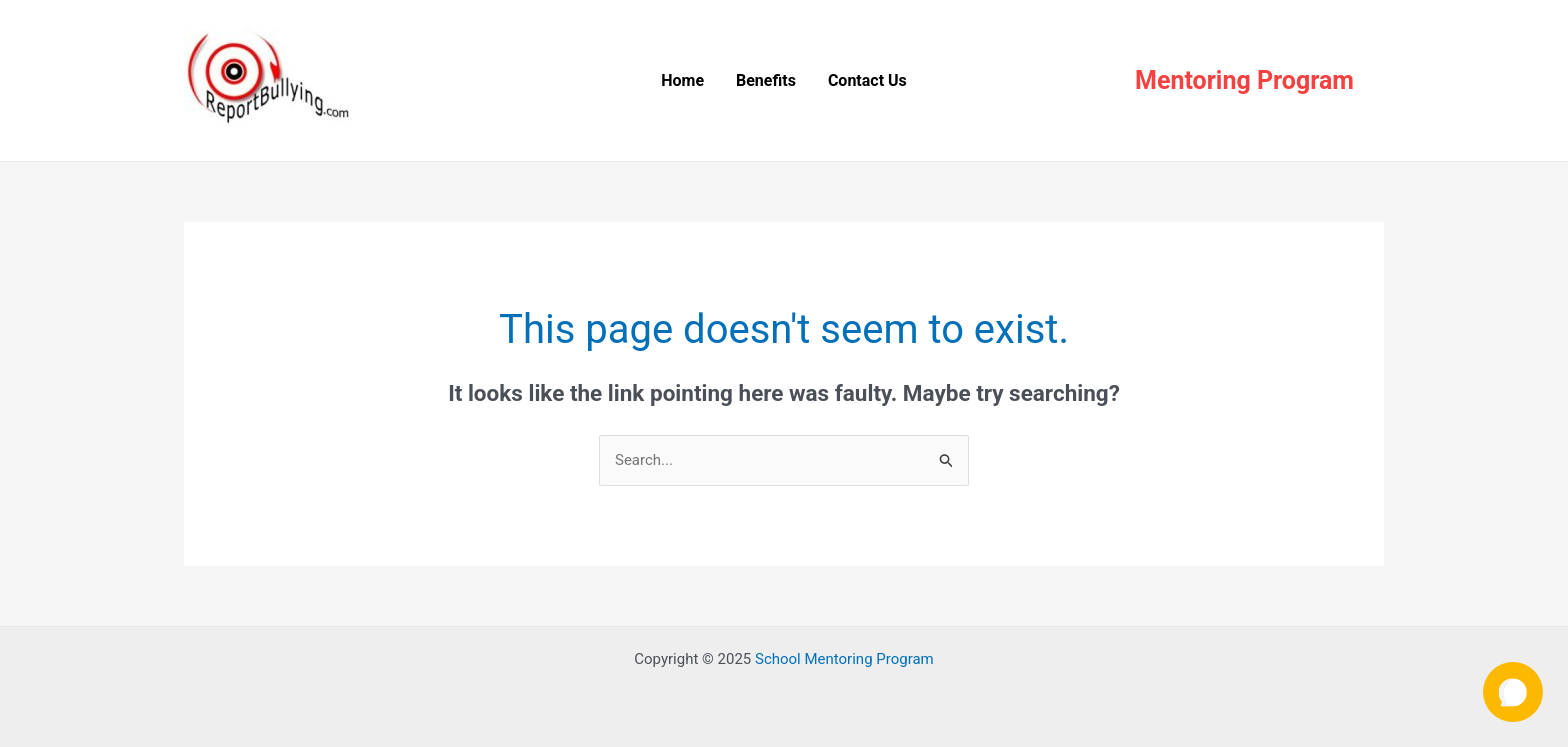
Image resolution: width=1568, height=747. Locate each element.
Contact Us (867, 80)
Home (682, 80)
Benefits (766, 80)
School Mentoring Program (844, 659)
